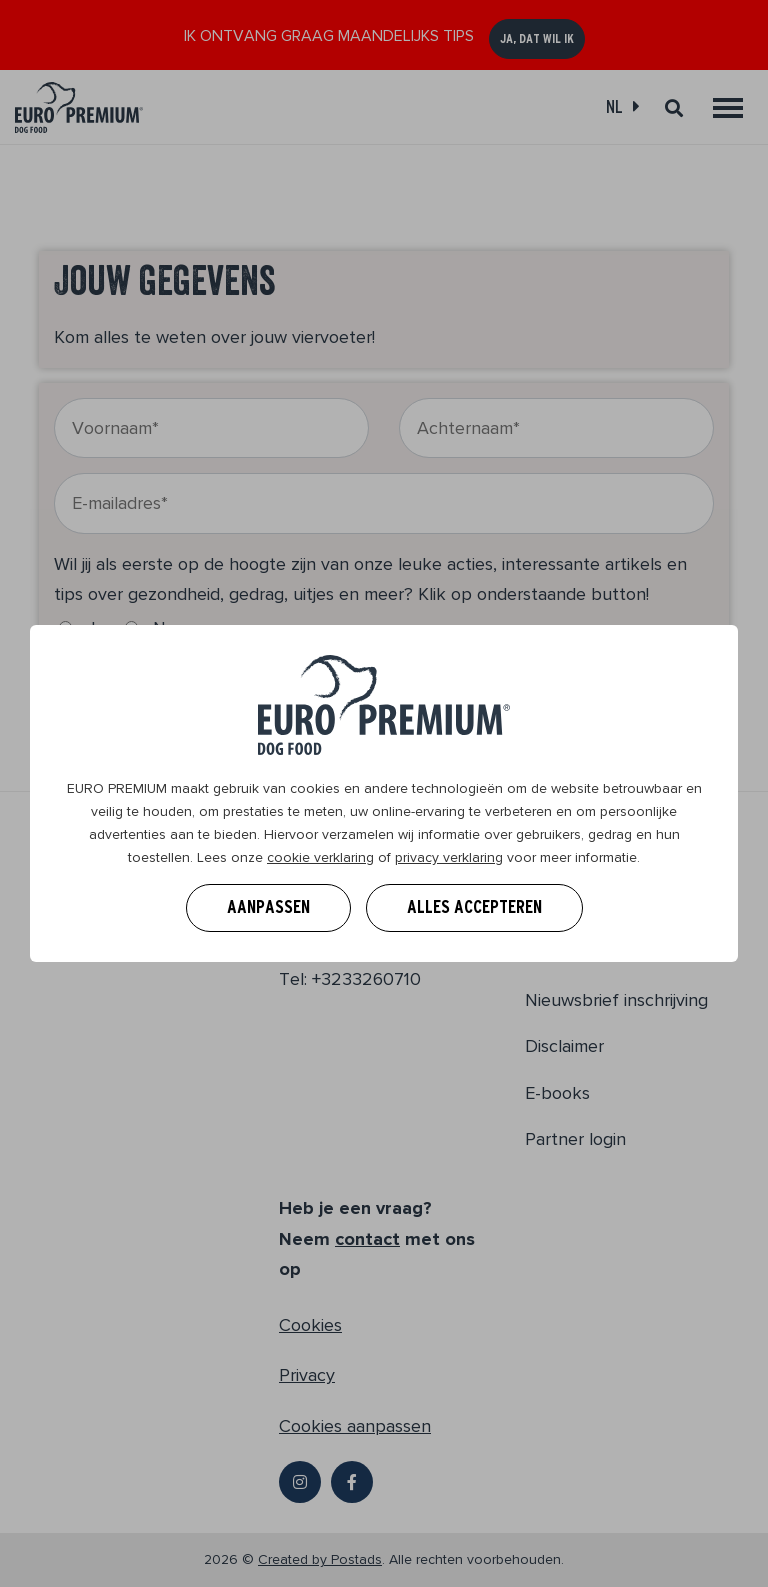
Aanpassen (268, 907)
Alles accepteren (474, 907)
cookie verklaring (320, 857)
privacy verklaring (449, 857)
